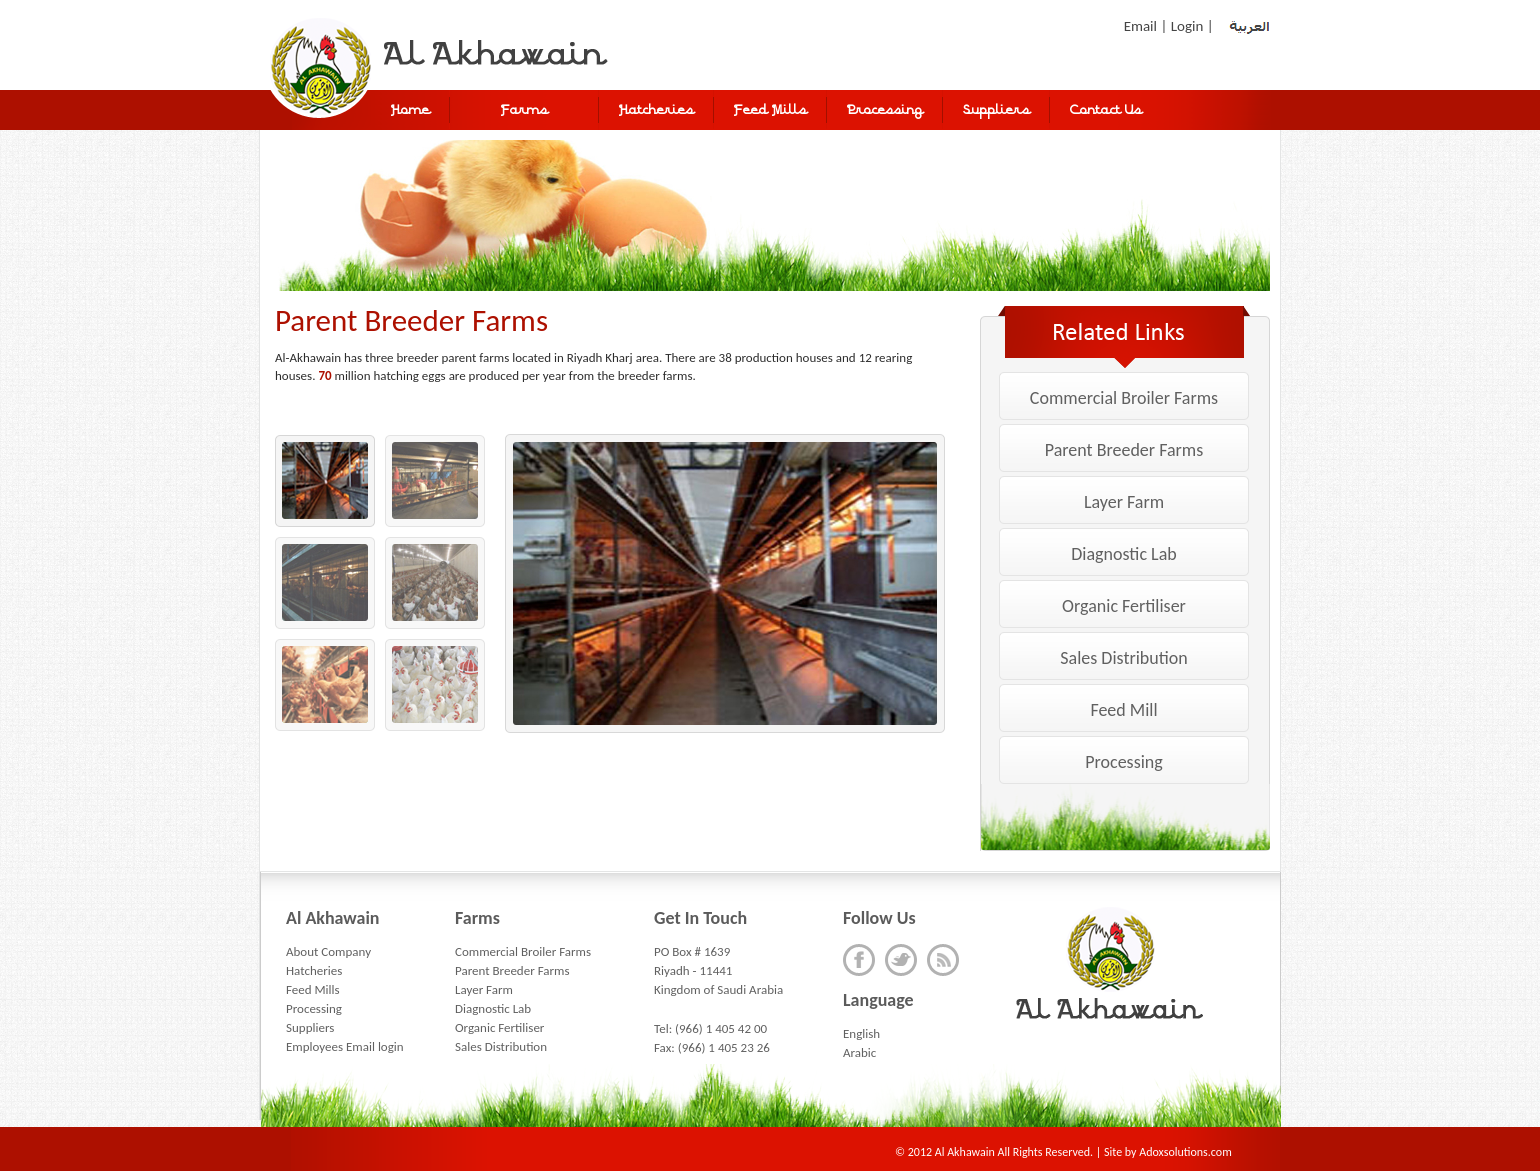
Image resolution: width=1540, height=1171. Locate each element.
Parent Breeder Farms (1124, 450)
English (861, 1033)
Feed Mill (1123, 710)
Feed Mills (313, 989)
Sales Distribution (1123, 658)
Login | (1194, 26)
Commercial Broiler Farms (1124, 398)
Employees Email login (345, 1046)
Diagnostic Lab (1123, 554)
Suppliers (310, 1027)
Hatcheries (314, 970)
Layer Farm (1124, 502)
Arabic (859, 1052)
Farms (524, 111)
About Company (328, 951)
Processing (1123, 762)
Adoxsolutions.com (1185, 1152)
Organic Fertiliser (1124, 606)
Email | (1147, 26)
